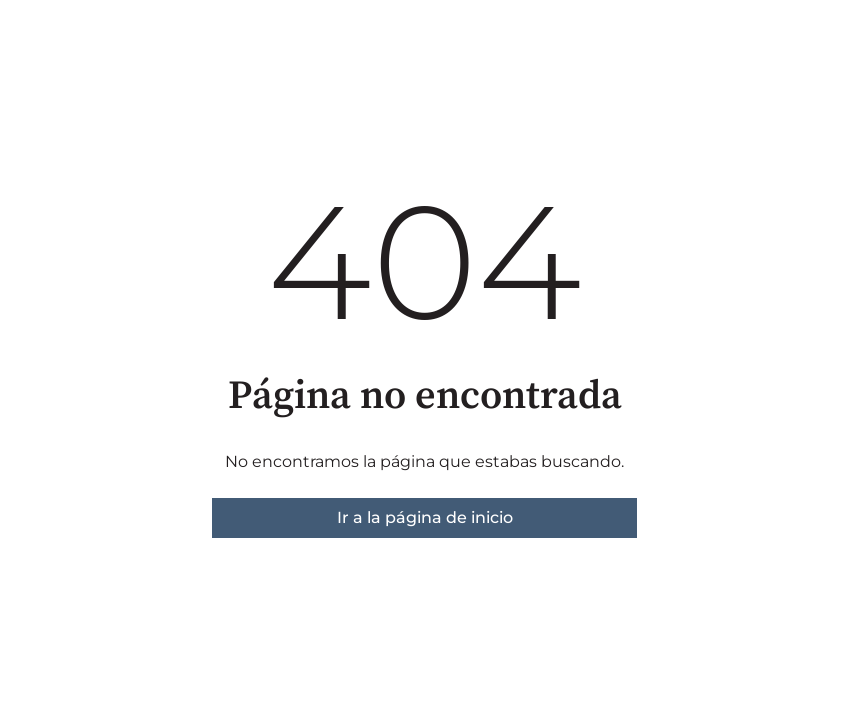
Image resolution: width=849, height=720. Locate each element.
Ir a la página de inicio (425, 517)
